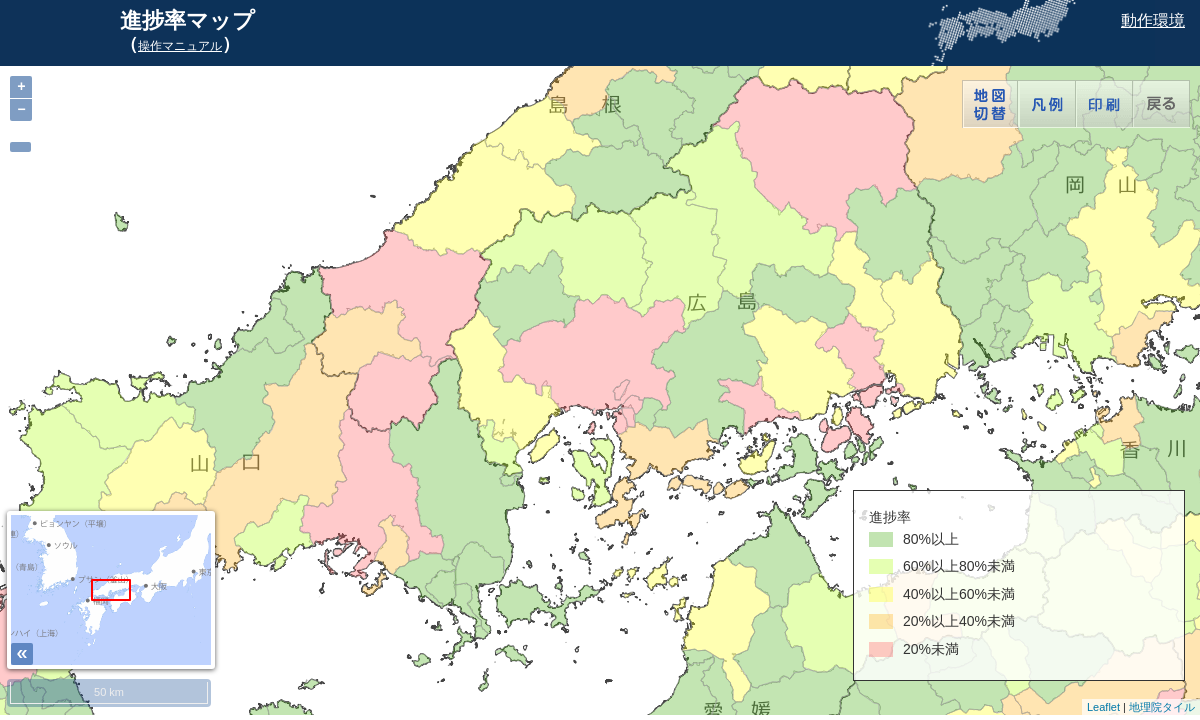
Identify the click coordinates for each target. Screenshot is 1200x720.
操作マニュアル (180, 46)
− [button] (21, 109)
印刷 (1104, 104)
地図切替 (990, 104)
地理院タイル (1162, 707)
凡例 (1047, 104)
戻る (1161, 104)
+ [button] (21, 86)
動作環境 (1153, 20)
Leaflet (1103, 707)
